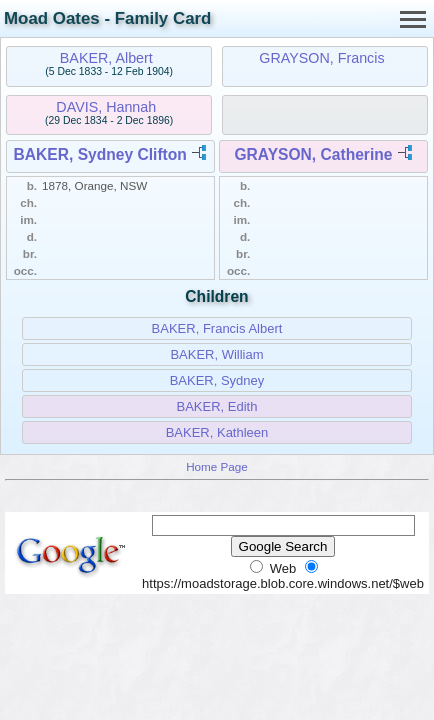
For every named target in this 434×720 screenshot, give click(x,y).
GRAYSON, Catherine (313, 154)
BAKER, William (216, 354)
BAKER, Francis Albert (217, 328)
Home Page (217, 466)
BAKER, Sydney (217, 380)
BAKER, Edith (217, 406)
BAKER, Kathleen (217, 432)
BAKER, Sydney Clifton (100, 154)
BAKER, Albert (106, 58)
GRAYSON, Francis (321, 58)
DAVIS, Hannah (106, 107)
